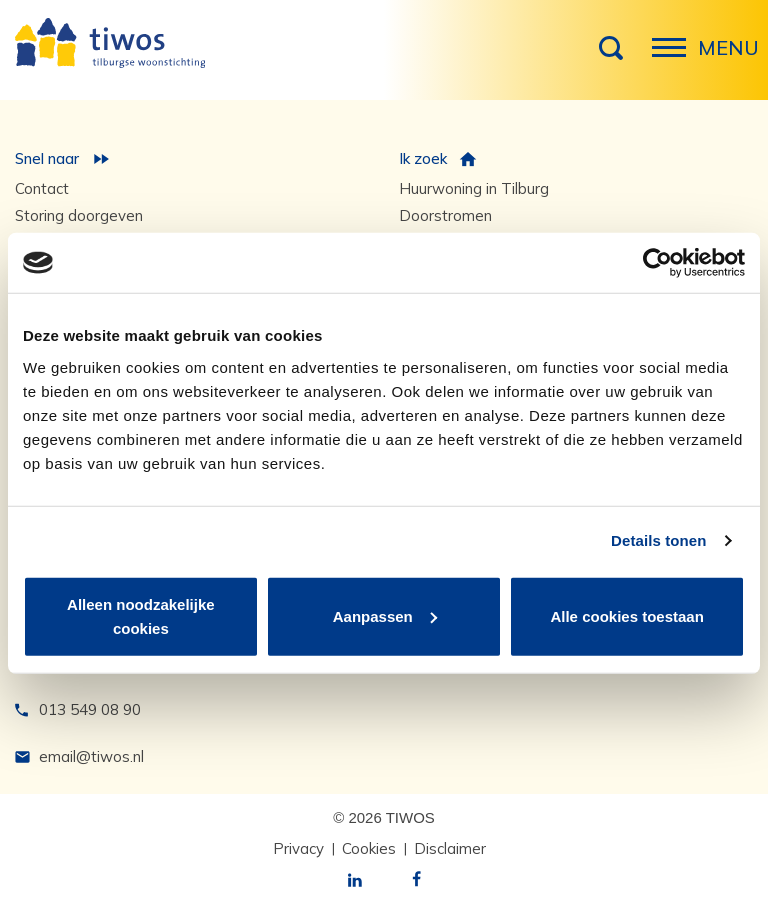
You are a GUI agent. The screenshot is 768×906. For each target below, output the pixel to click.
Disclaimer (450, 848)
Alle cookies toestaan (626, 615)
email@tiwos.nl (91, 756)
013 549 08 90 (90, 709)
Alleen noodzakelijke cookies (141, 615)
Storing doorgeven (79, 215)
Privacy (298, 848)
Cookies (369, 848)
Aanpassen (385, 615)
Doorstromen (445, 215)
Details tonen (658, 540)
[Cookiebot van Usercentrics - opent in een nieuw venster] (657, 263)
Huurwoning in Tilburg (474, 188)
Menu (675, 58)
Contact (42, 188)
